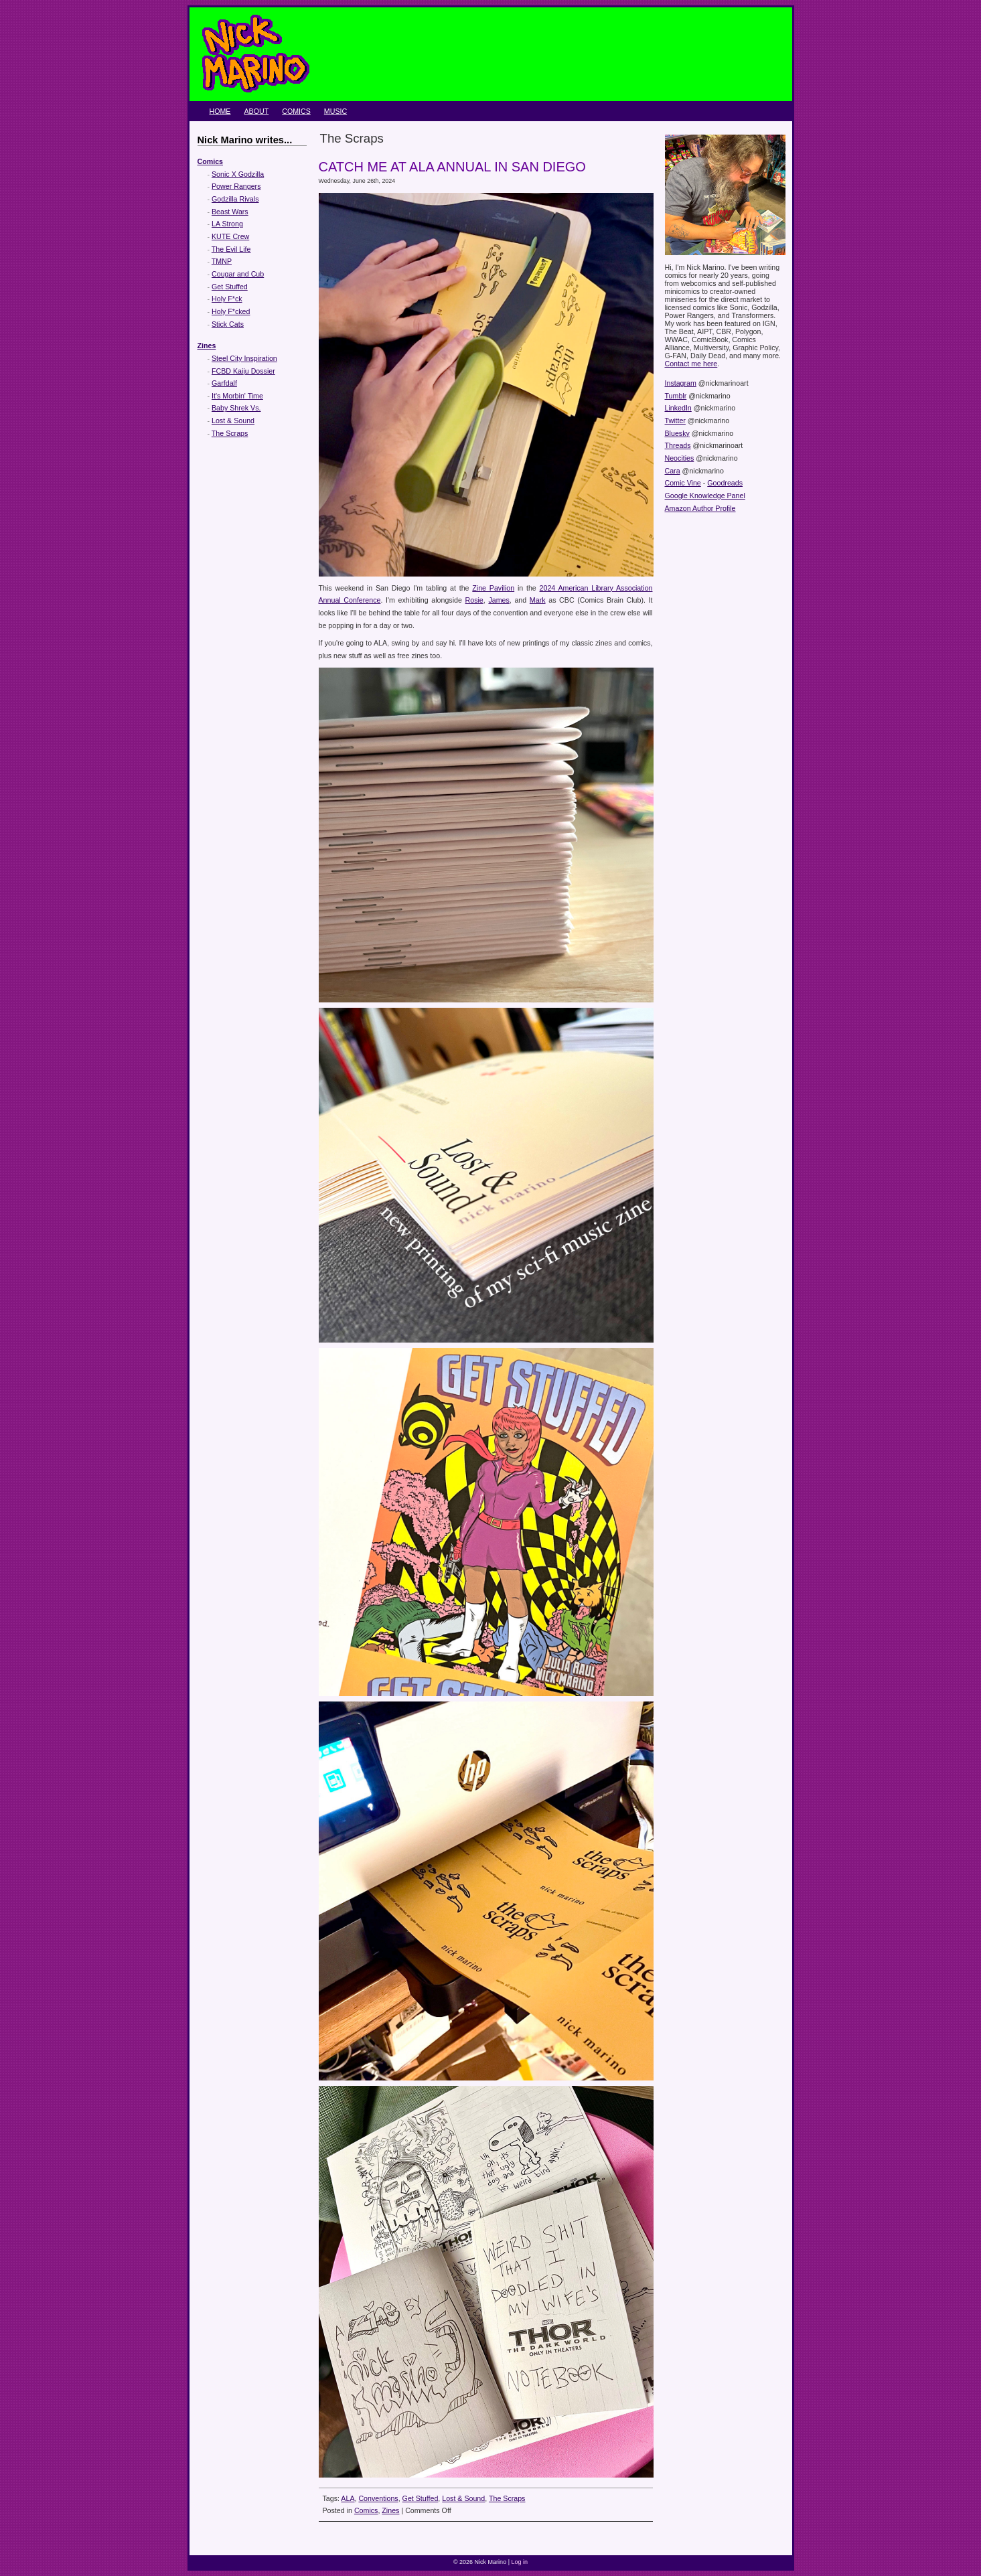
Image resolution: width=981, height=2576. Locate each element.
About (256, 111)
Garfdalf (224, 383)
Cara (672, 471)
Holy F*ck (227, 299)
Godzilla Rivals (235, 199)
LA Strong (227, 224)
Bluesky (677, 433)
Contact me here (691, 364)
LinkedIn (678, 408)
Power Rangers (236, 186)
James (498, 600)
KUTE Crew (230, 236)
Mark (538, 600)
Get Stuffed (230, 287)
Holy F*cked (231, 311)
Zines (207, 346)
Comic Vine (683, 483)
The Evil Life (231, 249)
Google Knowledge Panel (705, 495)
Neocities (679, 458)
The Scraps (230, 433)
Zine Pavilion (493, 588)
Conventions (378, 2498)
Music (335, 111)
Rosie (474, 600)
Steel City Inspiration (244, 358)
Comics (296, 111)
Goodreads (725, 483)
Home (220, 111)
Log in (519, 2562)
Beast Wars (230, 212)
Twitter (675, 420)
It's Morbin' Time (237, 396)
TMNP (222, 261)
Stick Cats (228, 324)
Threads (678, 445)
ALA (347, 2498)
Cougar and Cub (238, 274)
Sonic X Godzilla (238, 174)
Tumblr (676, 396)
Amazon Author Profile (700, 508)
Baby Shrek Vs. (236, 408)
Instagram (680, 383)
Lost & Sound (233, 420)
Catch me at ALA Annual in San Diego (452, 166)
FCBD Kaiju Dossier (243, 371)
